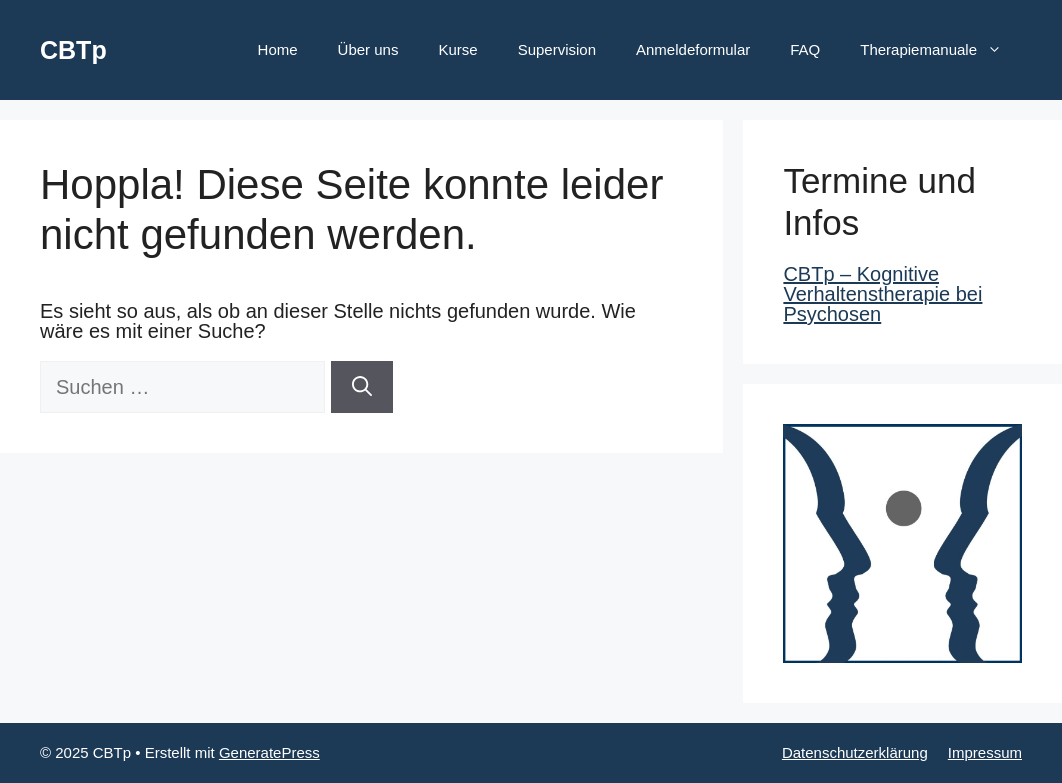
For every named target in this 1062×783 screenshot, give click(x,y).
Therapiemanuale (941, 50)
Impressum (985, 752)
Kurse (457, 49)
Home (278, 49)
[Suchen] (362, 387)
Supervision (557, 49)
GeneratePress (269, 752)
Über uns (368, 49)
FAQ (805, 49)
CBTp (73, 50)
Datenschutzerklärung (855, 752)
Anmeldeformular (693, 49)
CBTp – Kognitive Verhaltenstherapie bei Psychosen (882, 294)
